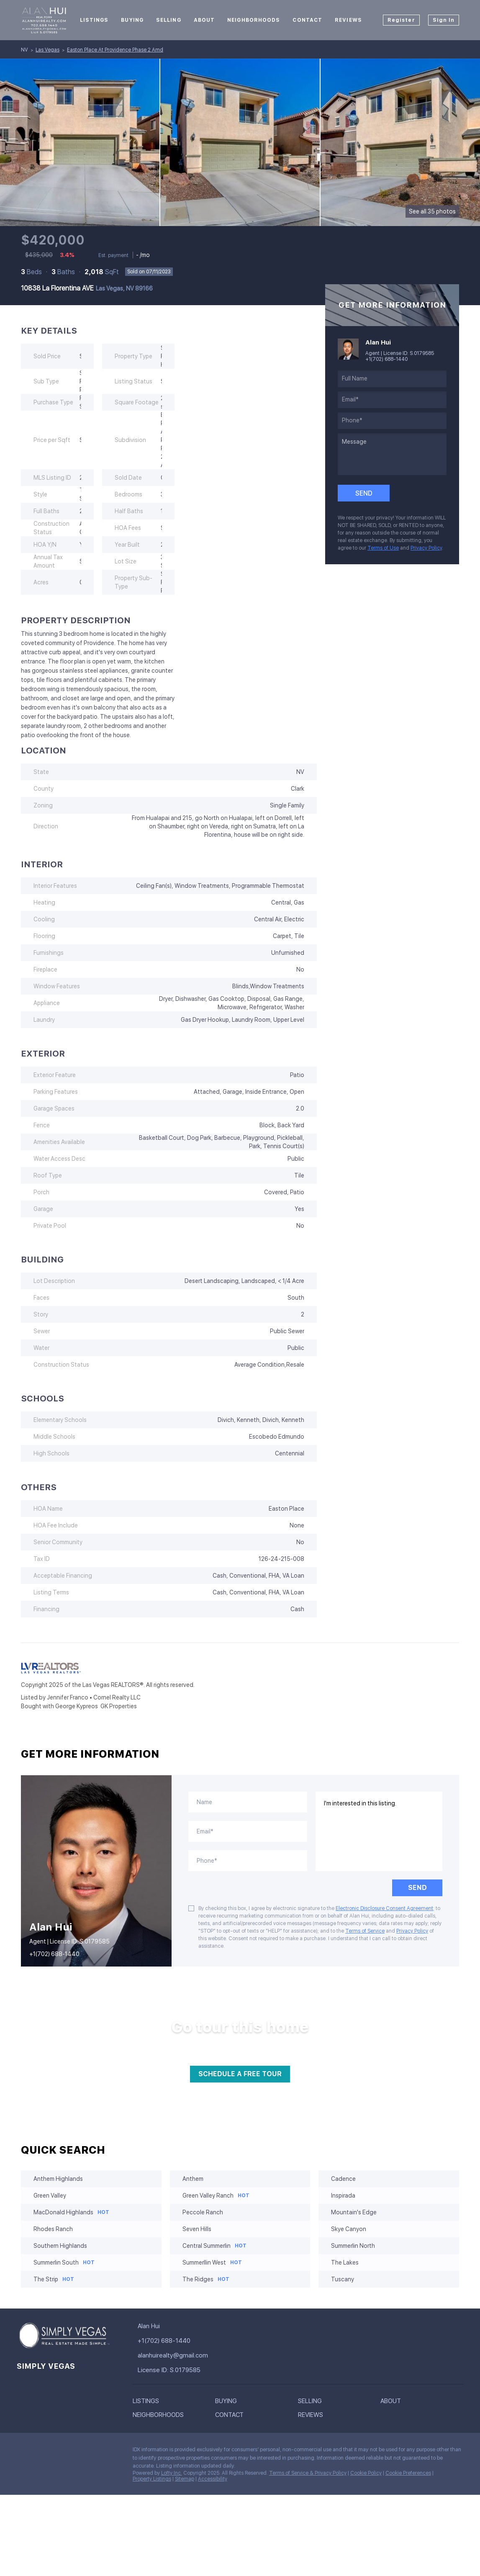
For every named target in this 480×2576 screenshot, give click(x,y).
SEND (417, 1888)
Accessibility (212, 2479)
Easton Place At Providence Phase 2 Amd (115, 50)
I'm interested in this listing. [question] (379, 1831)
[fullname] (392, 378)
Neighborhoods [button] (253, 20)
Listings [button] (94, 20)
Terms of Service (365, 1931)
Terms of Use (383, 548)
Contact (307, 20)
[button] (174, 2401)
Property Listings (152, 2479)
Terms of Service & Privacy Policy (308, 2473)
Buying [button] (132, 20)
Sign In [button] (444, 20)
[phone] (392, 420)
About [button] (204, 20)
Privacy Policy (426, 548)
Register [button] (401, 20)
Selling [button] (168, 20)
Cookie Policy (366, 2473)
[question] (392, 454)
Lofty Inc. (171, 2473)
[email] (392, 399)
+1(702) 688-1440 (386, 359)
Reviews (348, 20)
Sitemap (184, 2479)
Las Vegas (47, 50)
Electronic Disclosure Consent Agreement (384, 1908)
